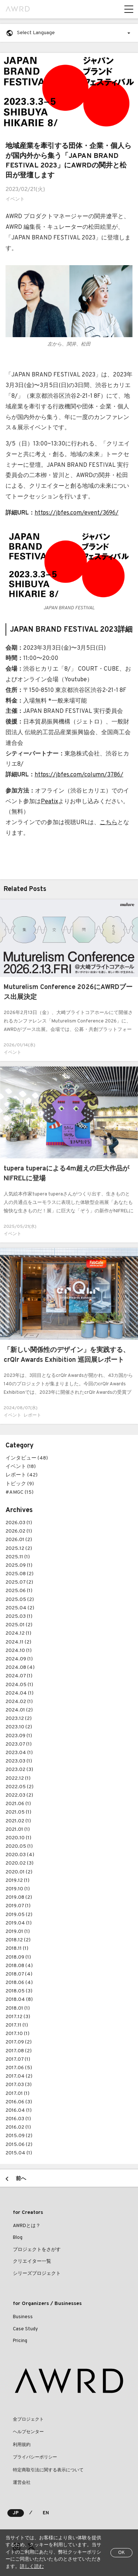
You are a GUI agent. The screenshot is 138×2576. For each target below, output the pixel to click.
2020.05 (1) (19, 1846)
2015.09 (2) (19, 2136)
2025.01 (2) (19, 1625)
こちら (108, 822)
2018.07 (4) (19, 1974)
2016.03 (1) (18, 2119)
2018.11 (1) (17, 1948)
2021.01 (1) (18, 1829)
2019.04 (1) (19, 1923)
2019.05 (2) (19, 1915)
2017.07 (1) (18, 2059)
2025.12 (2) (19, 1548)
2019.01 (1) (18, 1932)
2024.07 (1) (19, 1676)
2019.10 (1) (18, 1889)
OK (121, 2553)
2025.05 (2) (20, 1600)
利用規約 (22, 2445)
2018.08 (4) (19, 1966)
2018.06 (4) (19, 1983)
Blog (17, 2238)
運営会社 (22, 2483)
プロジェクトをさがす (37, 2250)
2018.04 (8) (19, 1999)
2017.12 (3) (18, 2017)
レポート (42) (22, 1475)
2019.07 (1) (18, 1906)
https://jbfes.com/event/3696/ (76, 513)
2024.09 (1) (19, 1659)
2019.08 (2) (19, 1897)
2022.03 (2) (19, 1795)
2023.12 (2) (19, 1718)
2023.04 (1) (19, 1753)
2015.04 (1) (19, 2153)
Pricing (20, 2341)
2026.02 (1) (19, 1531)
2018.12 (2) (18, 1940)
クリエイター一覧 (32, 2262)
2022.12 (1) (18, 1778)
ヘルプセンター (28, 2432)
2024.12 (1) (18, 1633)
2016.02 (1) (18, 2127)
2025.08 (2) (19, 1574)
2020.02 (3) (19, 1863)
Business (23, 2317)
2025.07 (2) (19, 1582)
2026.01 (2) (19, 1540)
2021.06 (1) (18, 1804)
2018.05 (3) (19, 1991)
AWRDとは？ (26, 2226)
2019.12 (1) (17, 1880)
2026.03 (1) (19, 1523)
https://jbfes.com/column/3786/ (79, 775)
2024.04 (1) (19, 1693)
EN (46, 2513)
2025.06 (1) (19, 1591)
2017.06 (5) (19, 2068)
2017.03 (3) (19, 2085)
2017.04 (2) (19, 2076)
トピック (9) (20, 1484)
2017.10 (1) (17, 2034)
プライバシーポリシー (35, 2457)
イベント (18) (21, 1467)
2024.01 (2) (19, 1710)
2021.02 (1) (18, 1821)
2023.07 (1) (19, 1744)
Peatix (49, 801)
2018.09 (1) (18, 1957)
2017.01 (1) (17, 2093)
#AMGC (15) (19, 1492)
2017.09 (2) (19, 2042)
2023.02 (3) (19, 1770)
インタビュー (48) (27, 1458)
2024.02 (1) (19, 1702)
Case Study (25, 2329)
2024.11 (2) (18, 1642)
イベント (15, 199)
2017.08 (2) (19, 2051)
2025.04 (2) (20, 1608)
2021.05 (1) (18, 1812)
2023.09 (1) (19, 1736)
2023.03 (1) (19, 1761)
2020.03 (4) (20, 1855)
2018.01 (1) (18, 2008)
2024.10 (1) (19, 1651)
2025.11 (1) (18, 1557)
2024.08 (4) (20, 1667)
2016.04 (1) (19, 2110)
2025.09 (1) (19, 1565)
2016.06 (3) (19, 2102)
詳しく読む (32, 2567)
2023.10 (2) (19, 1727)
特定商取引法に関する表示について (48, 2470)
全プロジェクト (28, 2419)
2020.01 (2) (19, 1872)
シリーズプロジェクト (37, 2274)
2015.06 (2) (19, 2145)
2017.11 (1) (17, 2025)
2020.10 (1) (18, 1838)
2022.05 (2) (19, 1787)
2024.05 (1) (19, 1685)
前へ (21, 2179)
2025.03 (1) (19, 1616)
